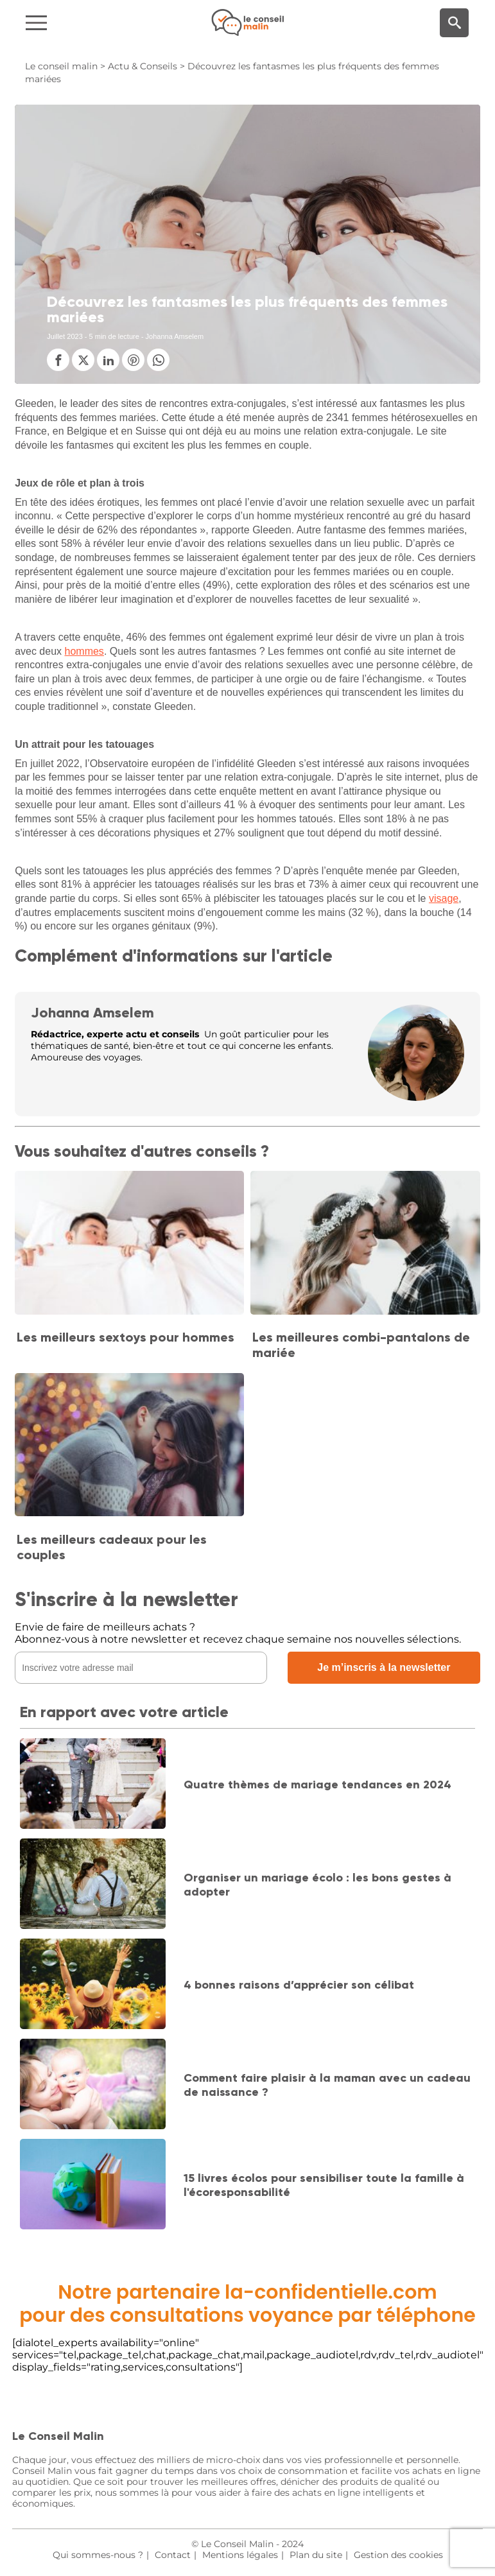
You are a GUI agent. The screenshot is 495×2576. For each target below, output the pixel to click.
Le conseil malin (61, 66)
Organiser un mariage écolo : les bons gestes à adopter (317, 1885)
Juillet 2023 (65, 336)
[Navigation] (82, 23)
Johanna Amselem (92, 1012)
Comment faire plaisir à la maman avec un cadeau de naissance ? (327, 2085)
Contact (173, 2555)
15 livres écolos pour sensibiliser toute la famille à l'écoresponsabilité (324, 2185)
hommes (84, 651)
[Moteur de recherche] (454, 22)
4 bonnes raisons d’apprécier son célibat (299, 1985)
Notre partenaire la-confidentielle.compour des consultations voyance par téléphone (247, 2304)
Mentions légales (240, 2555)
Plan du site (316, 2555)
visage (443, 898)
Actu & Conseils (142, 66)
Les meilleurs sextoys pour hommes (125, 1337)
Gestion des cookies (398, 2555)
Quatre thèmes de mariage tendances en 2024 (317, 1784)
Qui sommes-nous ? (98, 2555)
